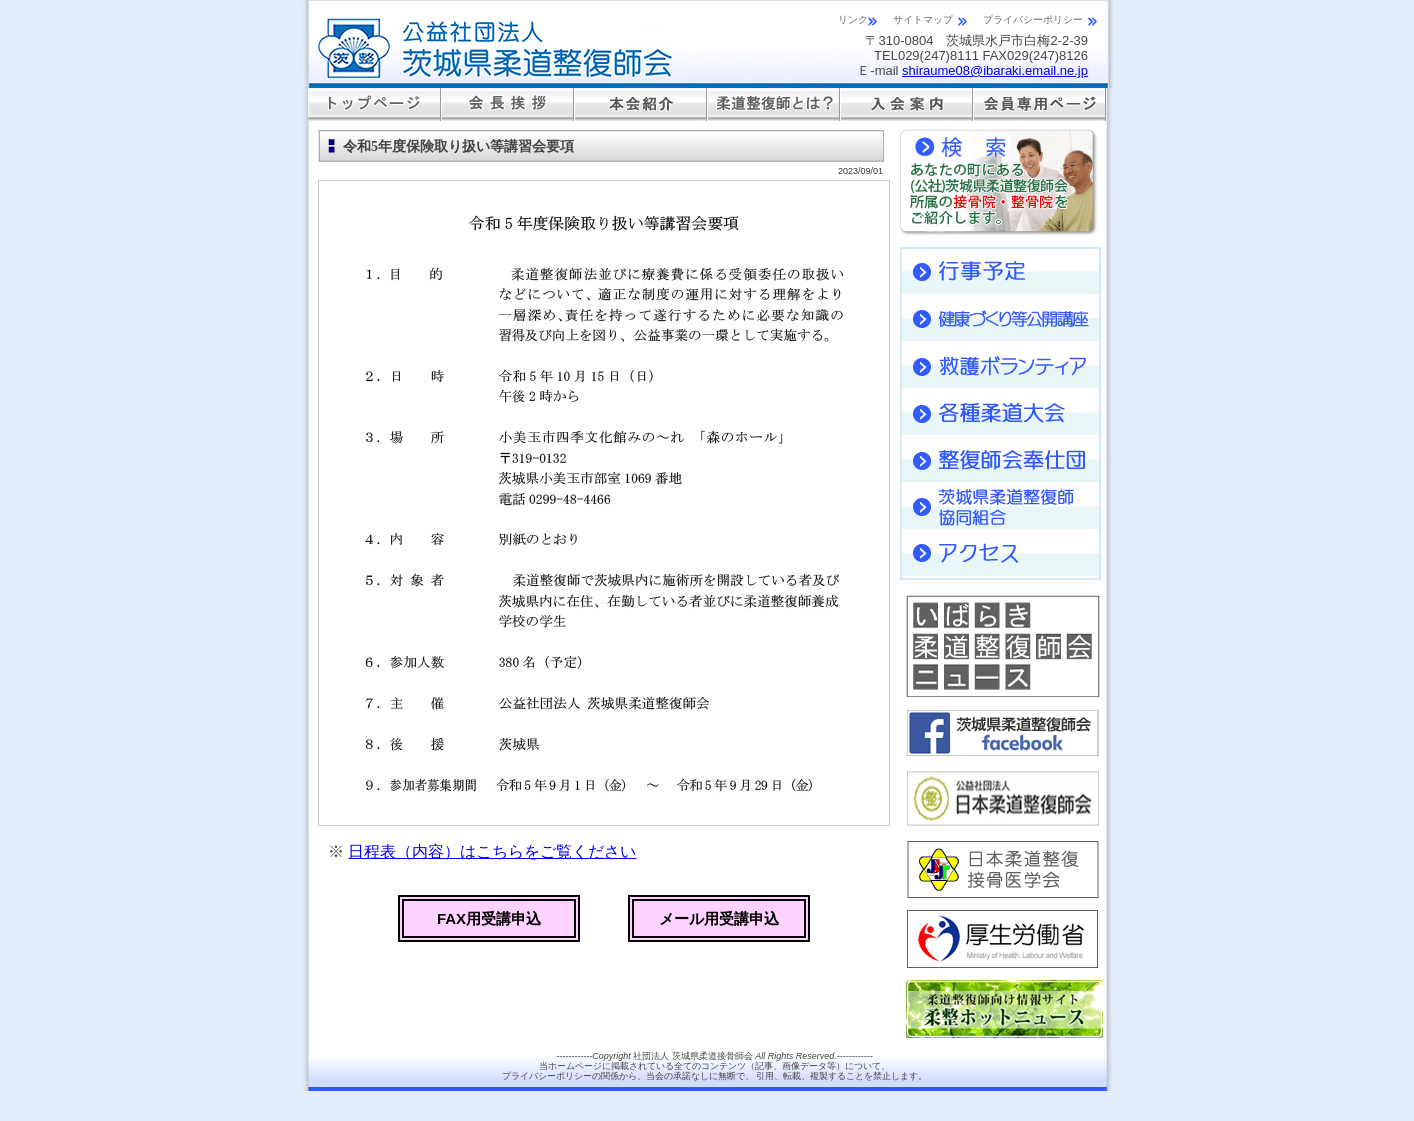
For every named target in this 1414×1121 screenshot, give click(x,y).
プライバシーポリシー (1033, 19)
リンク (853, 19)
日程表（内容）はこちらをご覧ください (492, 851)
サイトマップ (923, 19)
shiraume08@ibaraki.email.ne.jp (995, 70)
